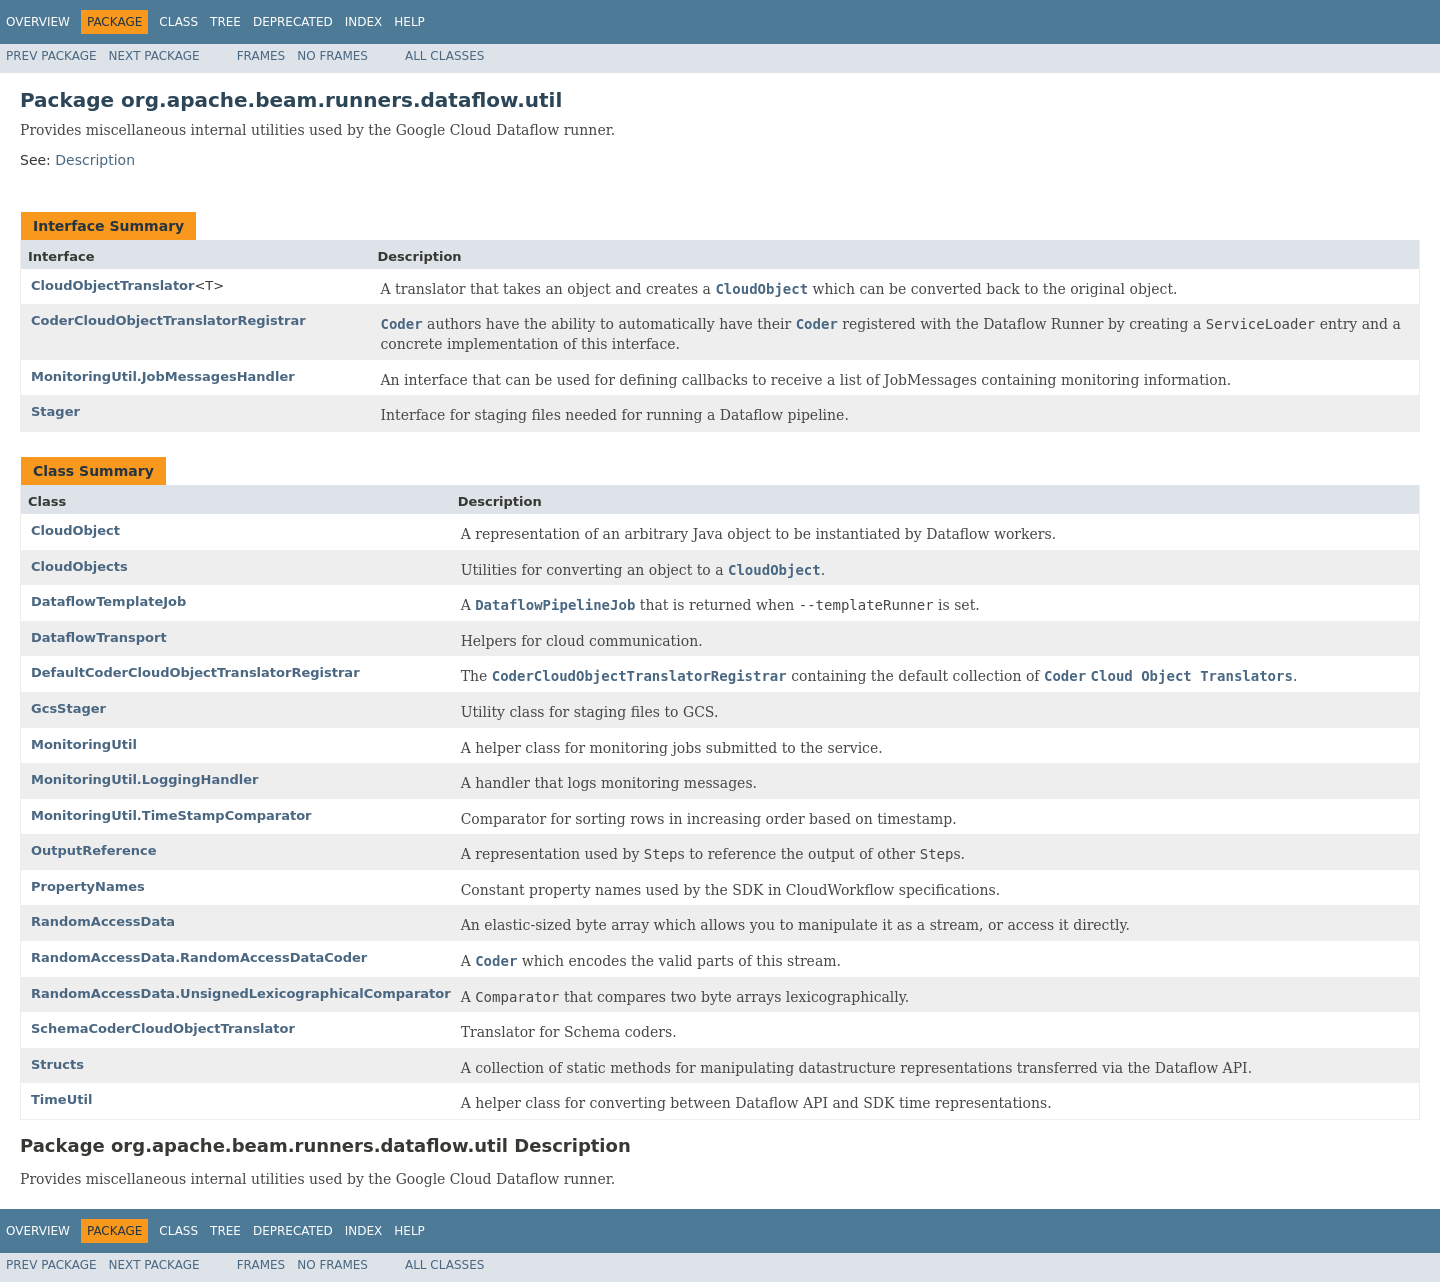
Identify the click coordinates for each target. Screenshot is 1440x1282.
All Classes (444, 56)
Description (95, 160)
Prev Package (51, 56)
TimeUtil (61, 1099)
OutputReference (94, 850)
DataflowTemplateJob (108, 601)
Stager (55, 411)
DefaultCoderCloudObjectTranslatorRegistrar (195, 672)
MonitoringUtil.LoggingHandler (145, 779)
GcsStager (68, 708)
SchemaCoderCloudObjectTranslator (163, 1028)
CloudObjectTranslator (112, 285)
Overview (38, 22)
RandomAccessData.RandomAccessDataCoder (199, 957)
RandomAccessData (103, 921)
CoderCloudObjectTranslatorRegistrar (168, 320)
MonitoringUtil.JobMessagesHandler (163, 376)
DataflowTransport (99, 637)
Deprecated (293, 22)
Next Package (154, 56)
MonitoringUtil (84, 744)
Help (409, 22)
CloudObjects (79, 566)
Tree (225, 22)
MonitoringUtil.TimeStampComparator (171, 815)
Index (364, 22)
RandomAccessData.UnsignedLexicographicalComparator (241, 993)
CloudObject (75, 530)
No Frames (332, 56)
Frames (261, 56)
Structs (57, 1064)
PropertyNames (88, 886)
